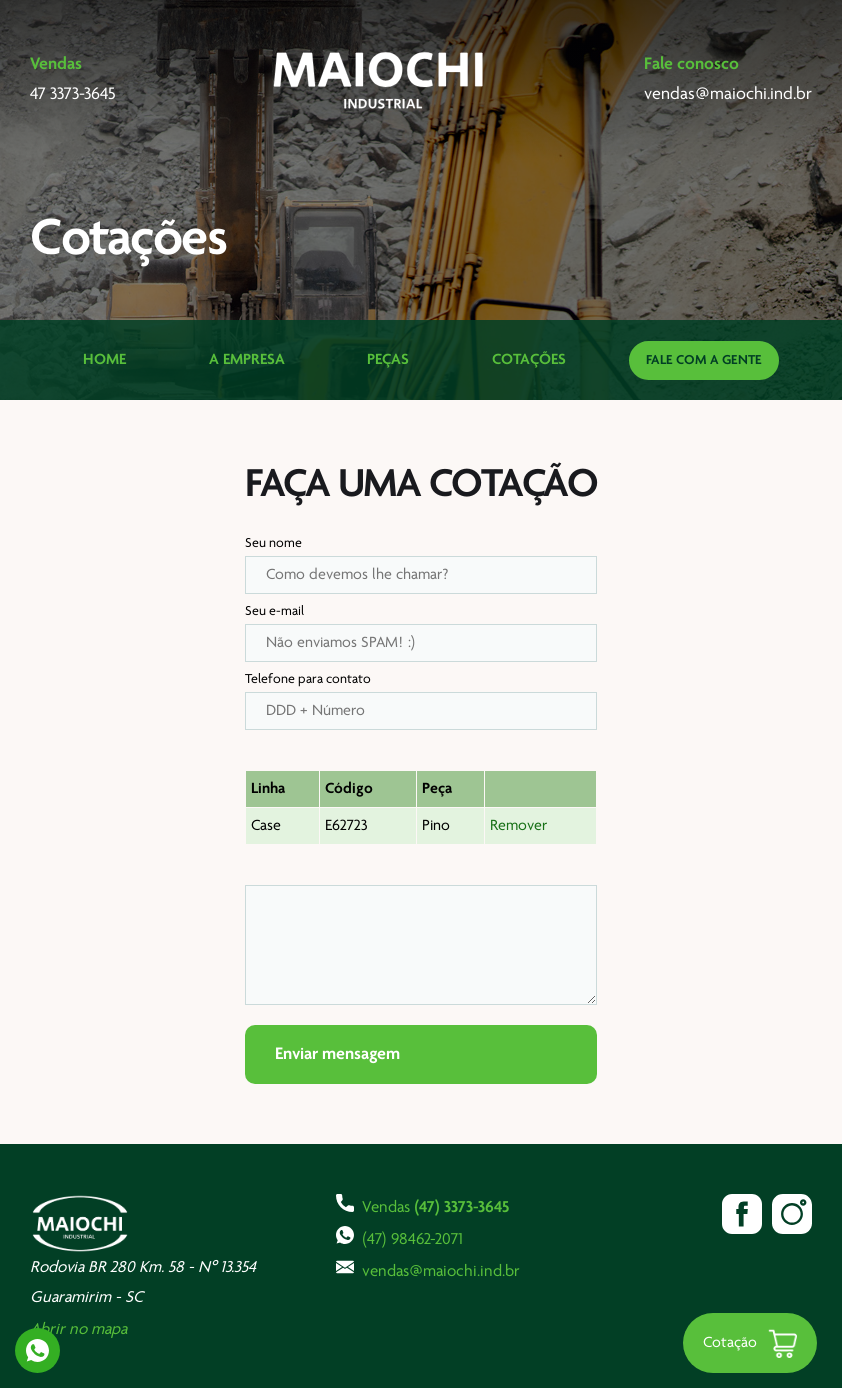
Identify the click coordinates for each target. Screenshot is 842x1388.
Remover (518, 826)
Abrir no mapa (78, 1329)
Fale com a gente (704, 360)
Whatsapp (37, 1350)
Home (104, 360)
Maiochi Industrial (380, 80)
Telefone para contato (308, 679)
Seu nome (273, 543)
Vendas (422, 1205)
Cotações (529, 360)
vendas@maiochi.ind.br (428, 1269)
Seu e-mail (274, 611)
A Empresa (247, 360)
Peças (388, 360)
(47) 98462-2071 (399, 1237)
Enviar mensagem (337, 1054)
